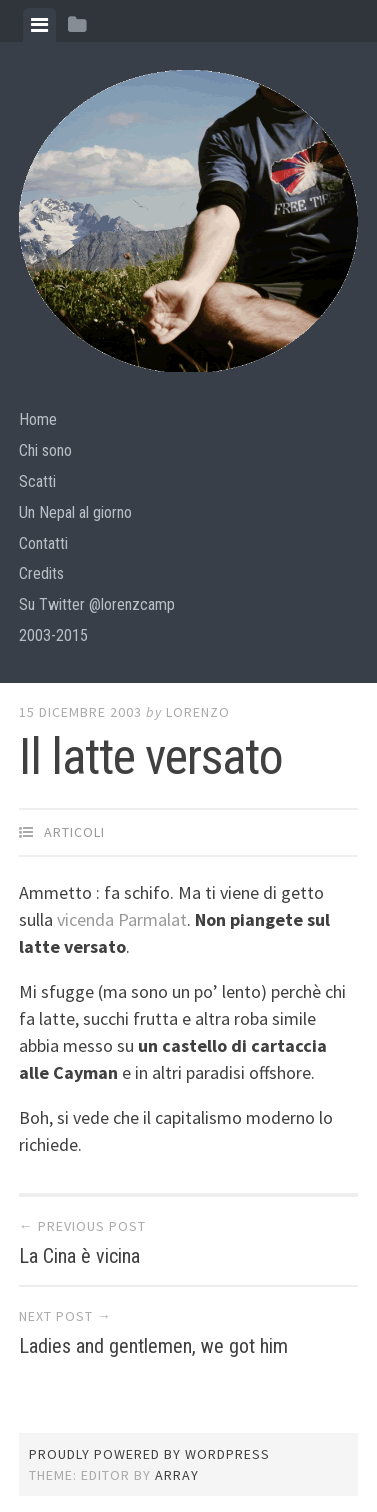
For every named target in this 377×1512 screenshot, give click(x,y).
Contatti (43, 543)
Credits (41, 573)
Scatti (37, 481)
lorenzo (198, 712)
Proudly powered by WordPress (149, 1454)
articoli (74, 832)
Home (38, 419)
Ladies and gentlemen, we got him (153, 1346)
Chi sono (45, 450)
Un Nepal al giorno (75, 512)
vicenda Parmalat (122, 919)
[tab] (39, 25)
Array (177, 1475)
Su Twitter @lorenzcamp (97, 604)
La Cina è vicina (79, 1256)
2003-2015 (53, 635)
